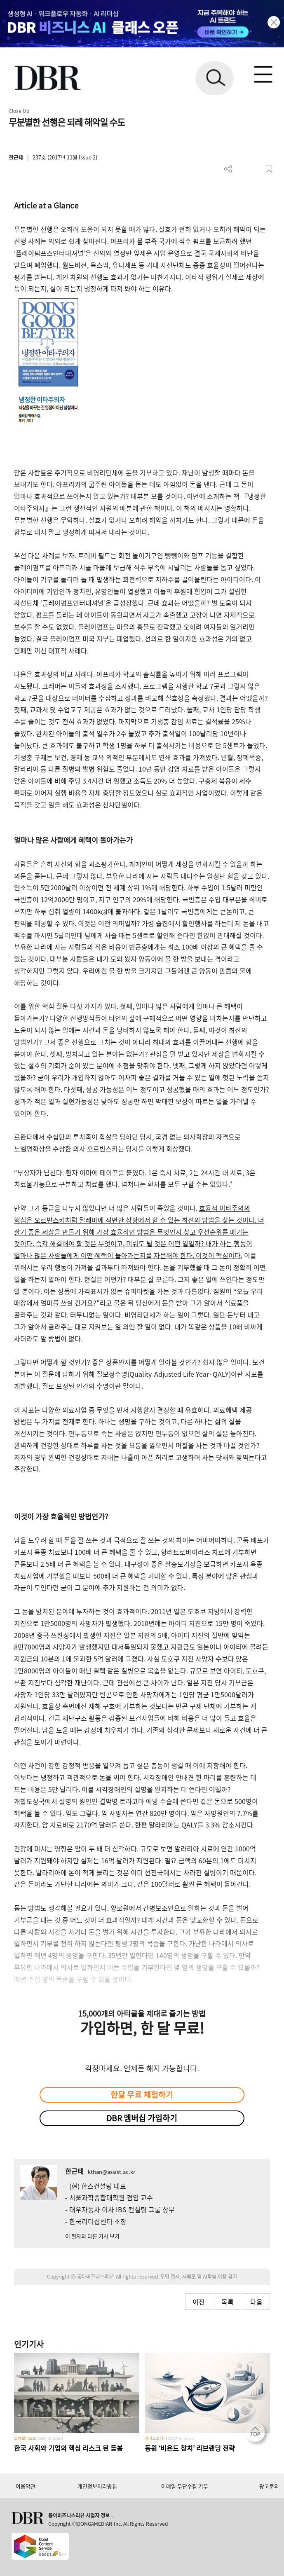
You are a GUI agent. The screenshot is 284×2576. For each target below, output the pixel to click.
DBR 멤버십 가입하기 (141, 2118)
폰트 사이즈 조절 (255, 169)
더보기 (228, 169)
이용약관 (25, 2486)
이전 (198, 2302)
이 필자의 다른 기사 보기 (92, 2236)
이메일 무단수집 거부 (184, 2486)
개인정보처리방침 (97, 2486)
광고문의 (269, 2486)
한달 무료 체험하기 (141, 2094)
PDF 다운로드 (242, 169)
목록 (227, 2302)
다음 (256, 2302)
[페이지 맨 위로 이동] (257, 2434)
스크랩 (269, 169)
